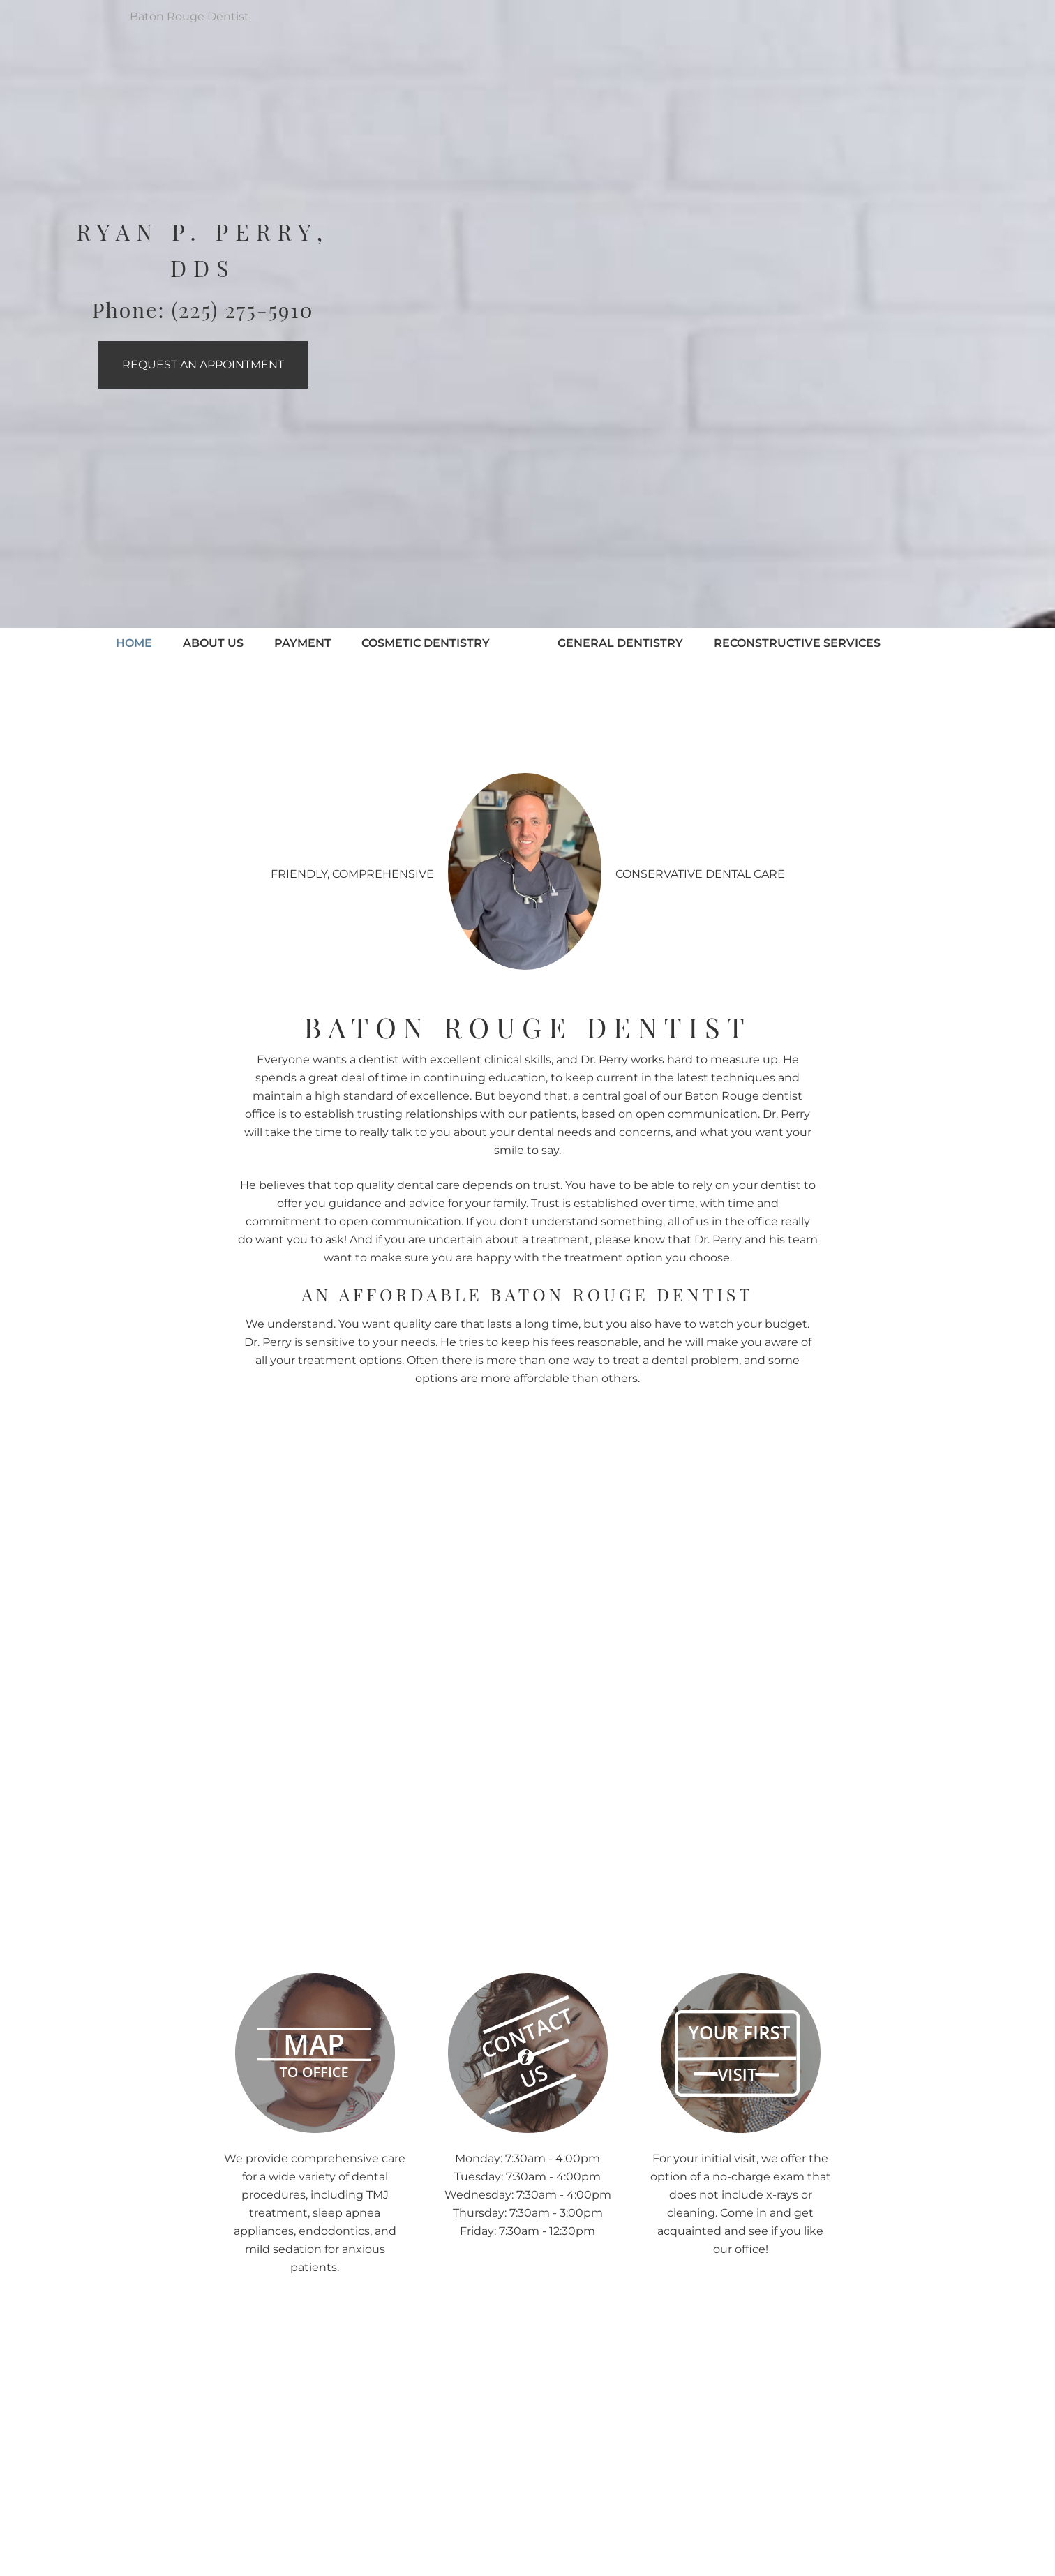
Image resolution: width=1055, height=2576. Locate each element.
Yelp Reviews (582, 2558)
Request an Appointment (203, 364)
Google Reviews (481, 2558)
